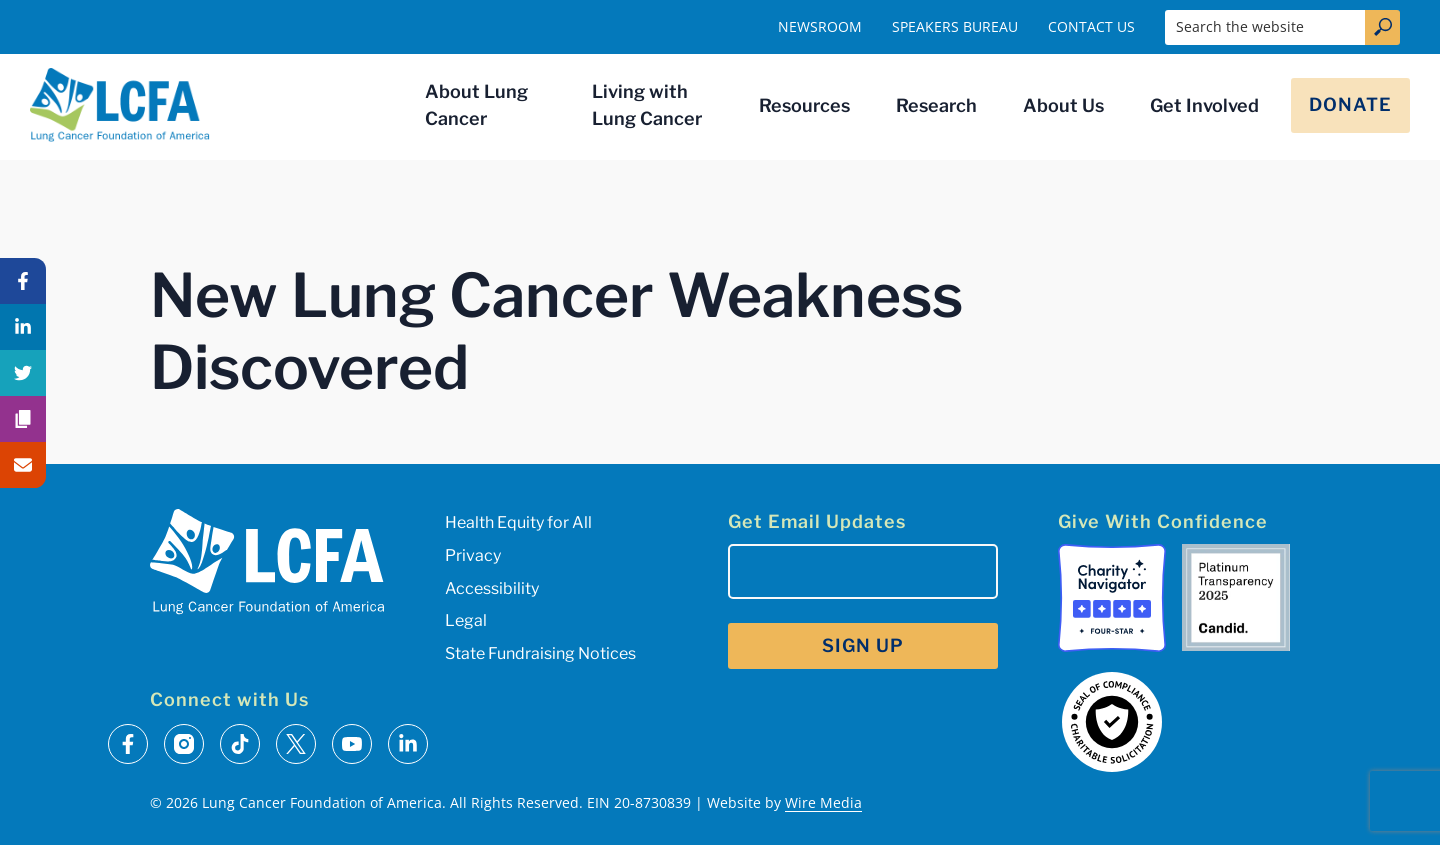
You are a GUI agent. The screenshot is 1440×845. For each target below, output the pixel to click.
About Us (1063, 105)
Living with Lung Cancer (647, 105)
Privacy (473, 555)
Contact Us (1091, 26)
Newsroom (820, 26)
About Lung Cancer (476, 105)
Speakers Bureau (955, 26)
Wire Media (823, 802)
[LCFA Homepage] (120, 105)
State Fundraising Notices (540, 653)
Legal (466, 620)
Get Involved (1204, 105)
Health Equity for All (518, 522)
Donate (1350, 104)
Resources (804, 105)
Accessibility (492, 588)
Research (936, 105)
